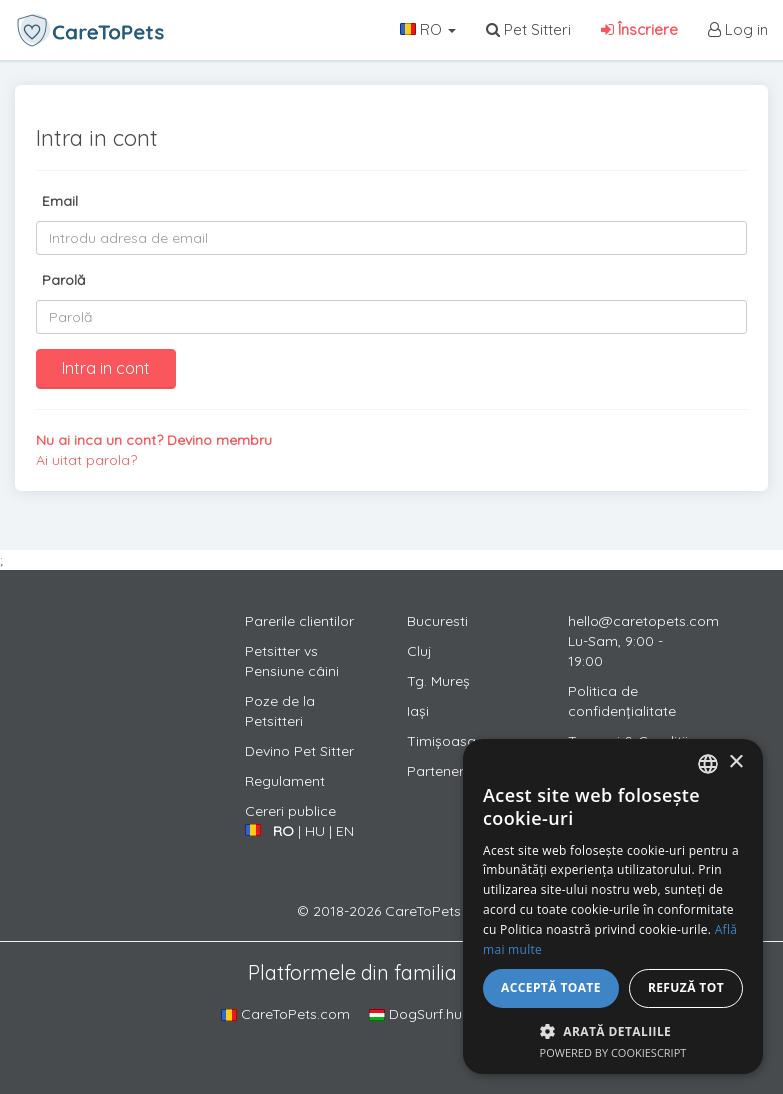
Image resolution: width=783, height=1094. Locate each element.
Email (60, 201)
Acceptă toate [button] (551, 987)
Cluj (419, 651)
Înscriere (639, 29)
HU (315, 831)
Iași (418, 711)
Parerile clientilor (299, 621)
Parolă (63, 280)
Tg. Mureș (438, 681)
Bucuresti (437, 621)
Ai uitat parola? (86, 460)
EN (345, 831)
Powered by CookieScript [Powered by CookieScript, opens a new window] (613, 1052)
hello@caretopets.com (643, 621)
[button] (613, 1030)
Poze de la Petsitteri (280, 711)
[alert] (613, 906)
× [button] (735, 762)
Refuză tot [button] (686, 987)
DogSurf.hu (415, 1014)
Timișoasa (441, 741)
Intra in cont (106, 368)
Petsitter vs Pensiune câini (292, 661)
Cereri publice (290, 811)
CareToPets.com (285, 1014)
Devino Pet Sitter (299, 751)
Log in (738, 29)
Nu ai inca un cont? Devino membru (154, 440)
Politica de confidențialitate (622, 701)
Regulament (285, 781)
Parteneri (437, 771)
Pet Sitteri (528, 29)
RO (428, 29)
